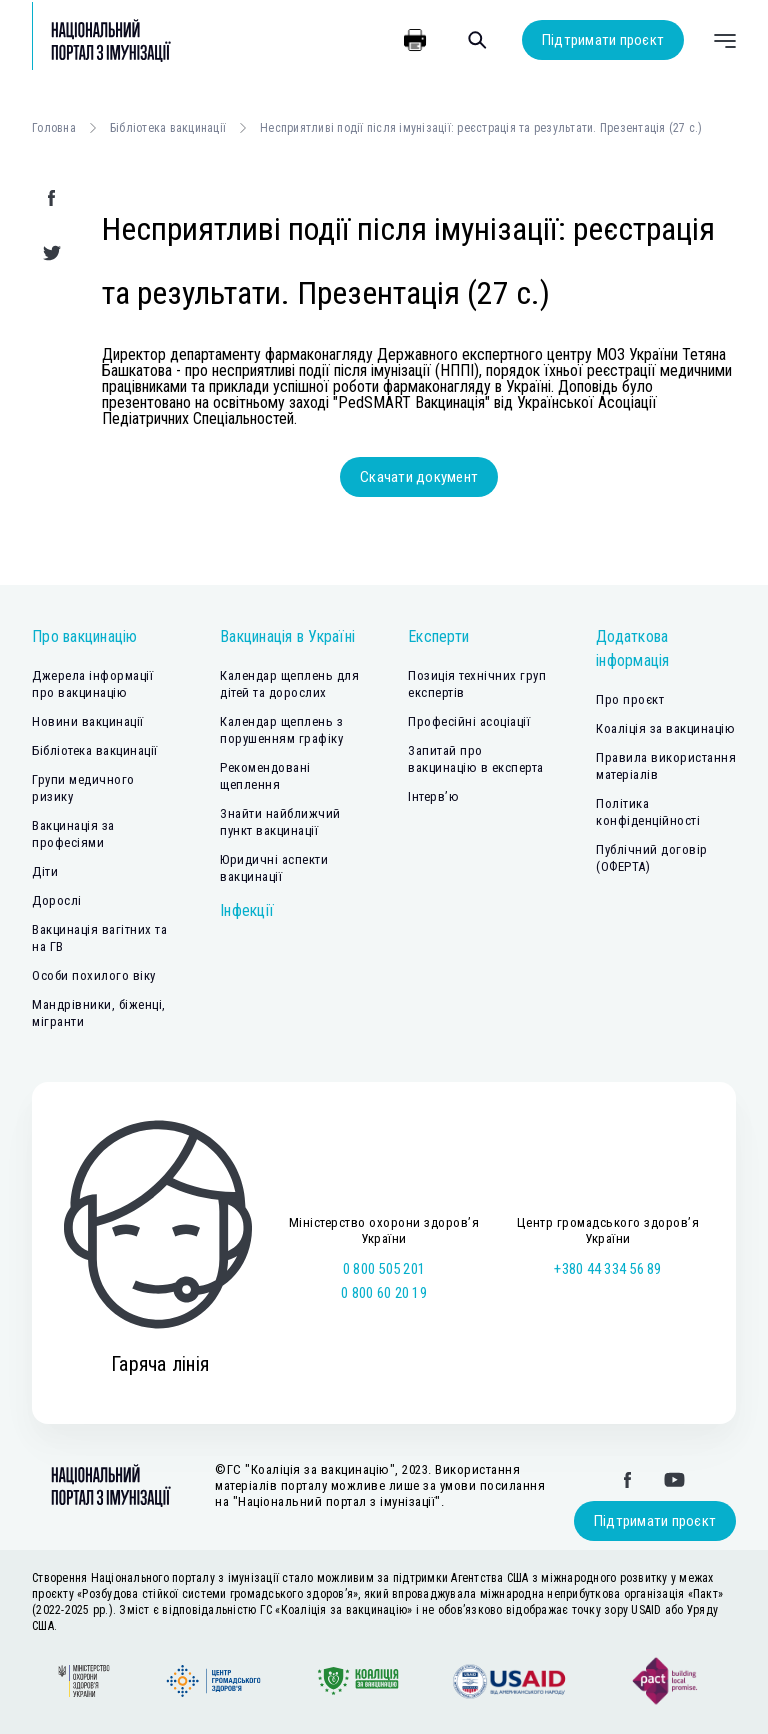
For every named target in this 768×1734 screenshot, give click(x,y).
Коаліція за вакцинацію (665, 728)
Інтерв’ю (433, 796)
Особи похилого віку (94, 975)
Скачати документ (419, 477)
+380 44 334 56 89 (607, 1269)
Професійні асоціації (469, 721)
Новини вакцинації (88, 721)
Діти (45, 871)
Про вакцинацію (85, 636)
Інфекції (247, 910)
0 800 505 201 (384, 1269)
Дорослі (57, 900)
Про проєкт (630, 699)
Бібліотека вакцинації (168, 128)
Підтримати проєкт (603, 40)
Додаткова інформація (633, 648)
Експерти (438, 636)
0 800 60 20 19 (384, 1293)
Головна (54, 128)
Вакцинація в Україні (287, 636)
